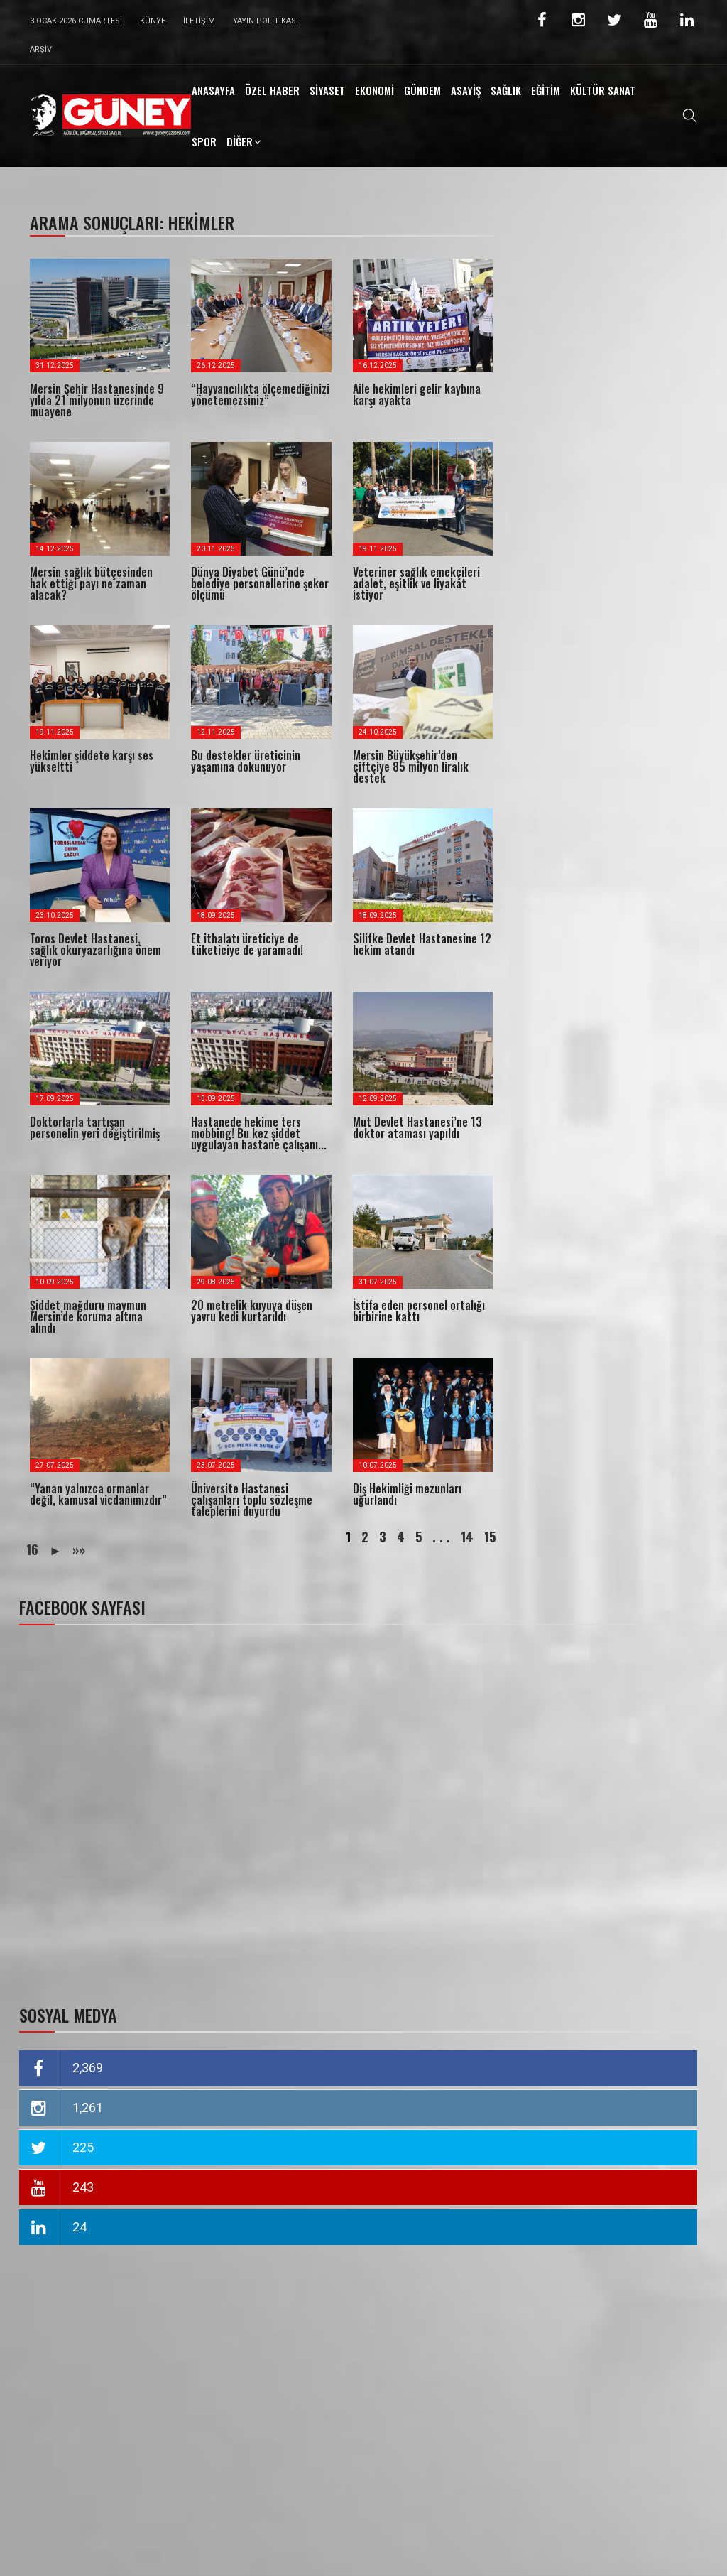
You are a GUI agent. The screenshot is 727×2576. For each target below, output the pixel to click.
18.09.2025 (216, 915)
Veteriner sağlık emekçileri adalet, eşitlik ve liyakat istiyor (416, 583)
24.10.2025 (378, 732)
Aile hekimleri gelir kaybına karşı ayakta (417, 394)
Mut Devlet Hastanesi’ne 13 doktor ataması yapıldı (417, 1127)
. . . (441, 1536)
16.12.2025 (378, 365)
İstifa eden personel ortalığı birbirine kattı (419, 1311)
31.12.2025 (54, 365)
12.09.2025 (378, 1099)
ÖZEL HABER (272, 90)
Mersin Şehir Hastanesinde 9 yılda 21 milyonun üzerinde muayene (97, 400)
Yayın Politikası (265, 21)
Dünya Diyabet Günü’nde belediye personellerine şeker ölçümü (260, 583)
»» (78, 1549)
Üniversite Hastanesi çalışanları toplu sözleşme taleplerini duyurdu (251, 1500)
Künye (152, 21)
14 (467, 1536)
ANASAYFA (213, 90)
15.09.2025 (216, 1099)
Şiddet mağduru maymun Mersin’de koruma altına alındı (88, 1316)
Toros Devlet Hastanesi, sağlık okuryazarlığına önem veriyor (95, 950)
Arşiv (41, 49)
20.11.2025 (216, 549)
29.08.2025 (216, 1282)
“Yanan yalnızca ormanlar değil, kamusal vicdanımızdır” (98, 1494)
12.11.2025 (216, 732)
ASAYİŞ (466, 90)
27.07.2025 (54, 1465)
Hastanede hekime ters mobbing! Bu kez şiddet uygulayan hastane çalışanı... (259, 1133)
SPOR (204, 141)
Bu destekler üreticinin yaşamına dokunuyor (245, 761)
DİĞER (239, 141)
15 (490, 1536)
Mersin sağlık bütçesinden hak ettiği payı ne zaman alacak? (91, 583)
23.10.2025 (54, 915)
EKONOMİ (374, 90)
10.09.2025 (54, 1282)
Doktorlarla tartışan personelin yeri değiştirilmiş (95, 1127)
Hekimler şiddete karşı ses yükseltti (91, 761)
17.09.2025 (54, 1099)
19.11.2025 (378, 549)
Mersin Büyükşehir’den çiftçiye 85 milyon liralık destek (411, 766)
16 (32, 1549)
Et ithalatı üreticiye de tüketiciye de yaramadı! (247, 944)
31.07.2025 (378, 1282)
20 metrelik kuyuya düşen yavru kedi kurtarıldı (251, 1311)
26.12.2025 (216, 365)
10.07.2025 (378, 1465)
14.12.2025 (54, 549)
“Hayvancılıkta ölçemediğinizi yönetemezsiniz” (260, 394)
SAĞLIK (506, 90)
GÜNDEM (422, 90)
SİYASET (327, 90)
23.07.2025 (216, 1465)
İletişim (199, 21)
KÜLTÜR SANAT (602, 90)
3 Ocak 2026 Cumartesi (76, 21)
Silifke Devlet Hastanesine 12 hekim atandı (422, 944)
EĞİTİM (545, 90)
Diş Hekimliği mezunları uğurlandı (407, 1494)
